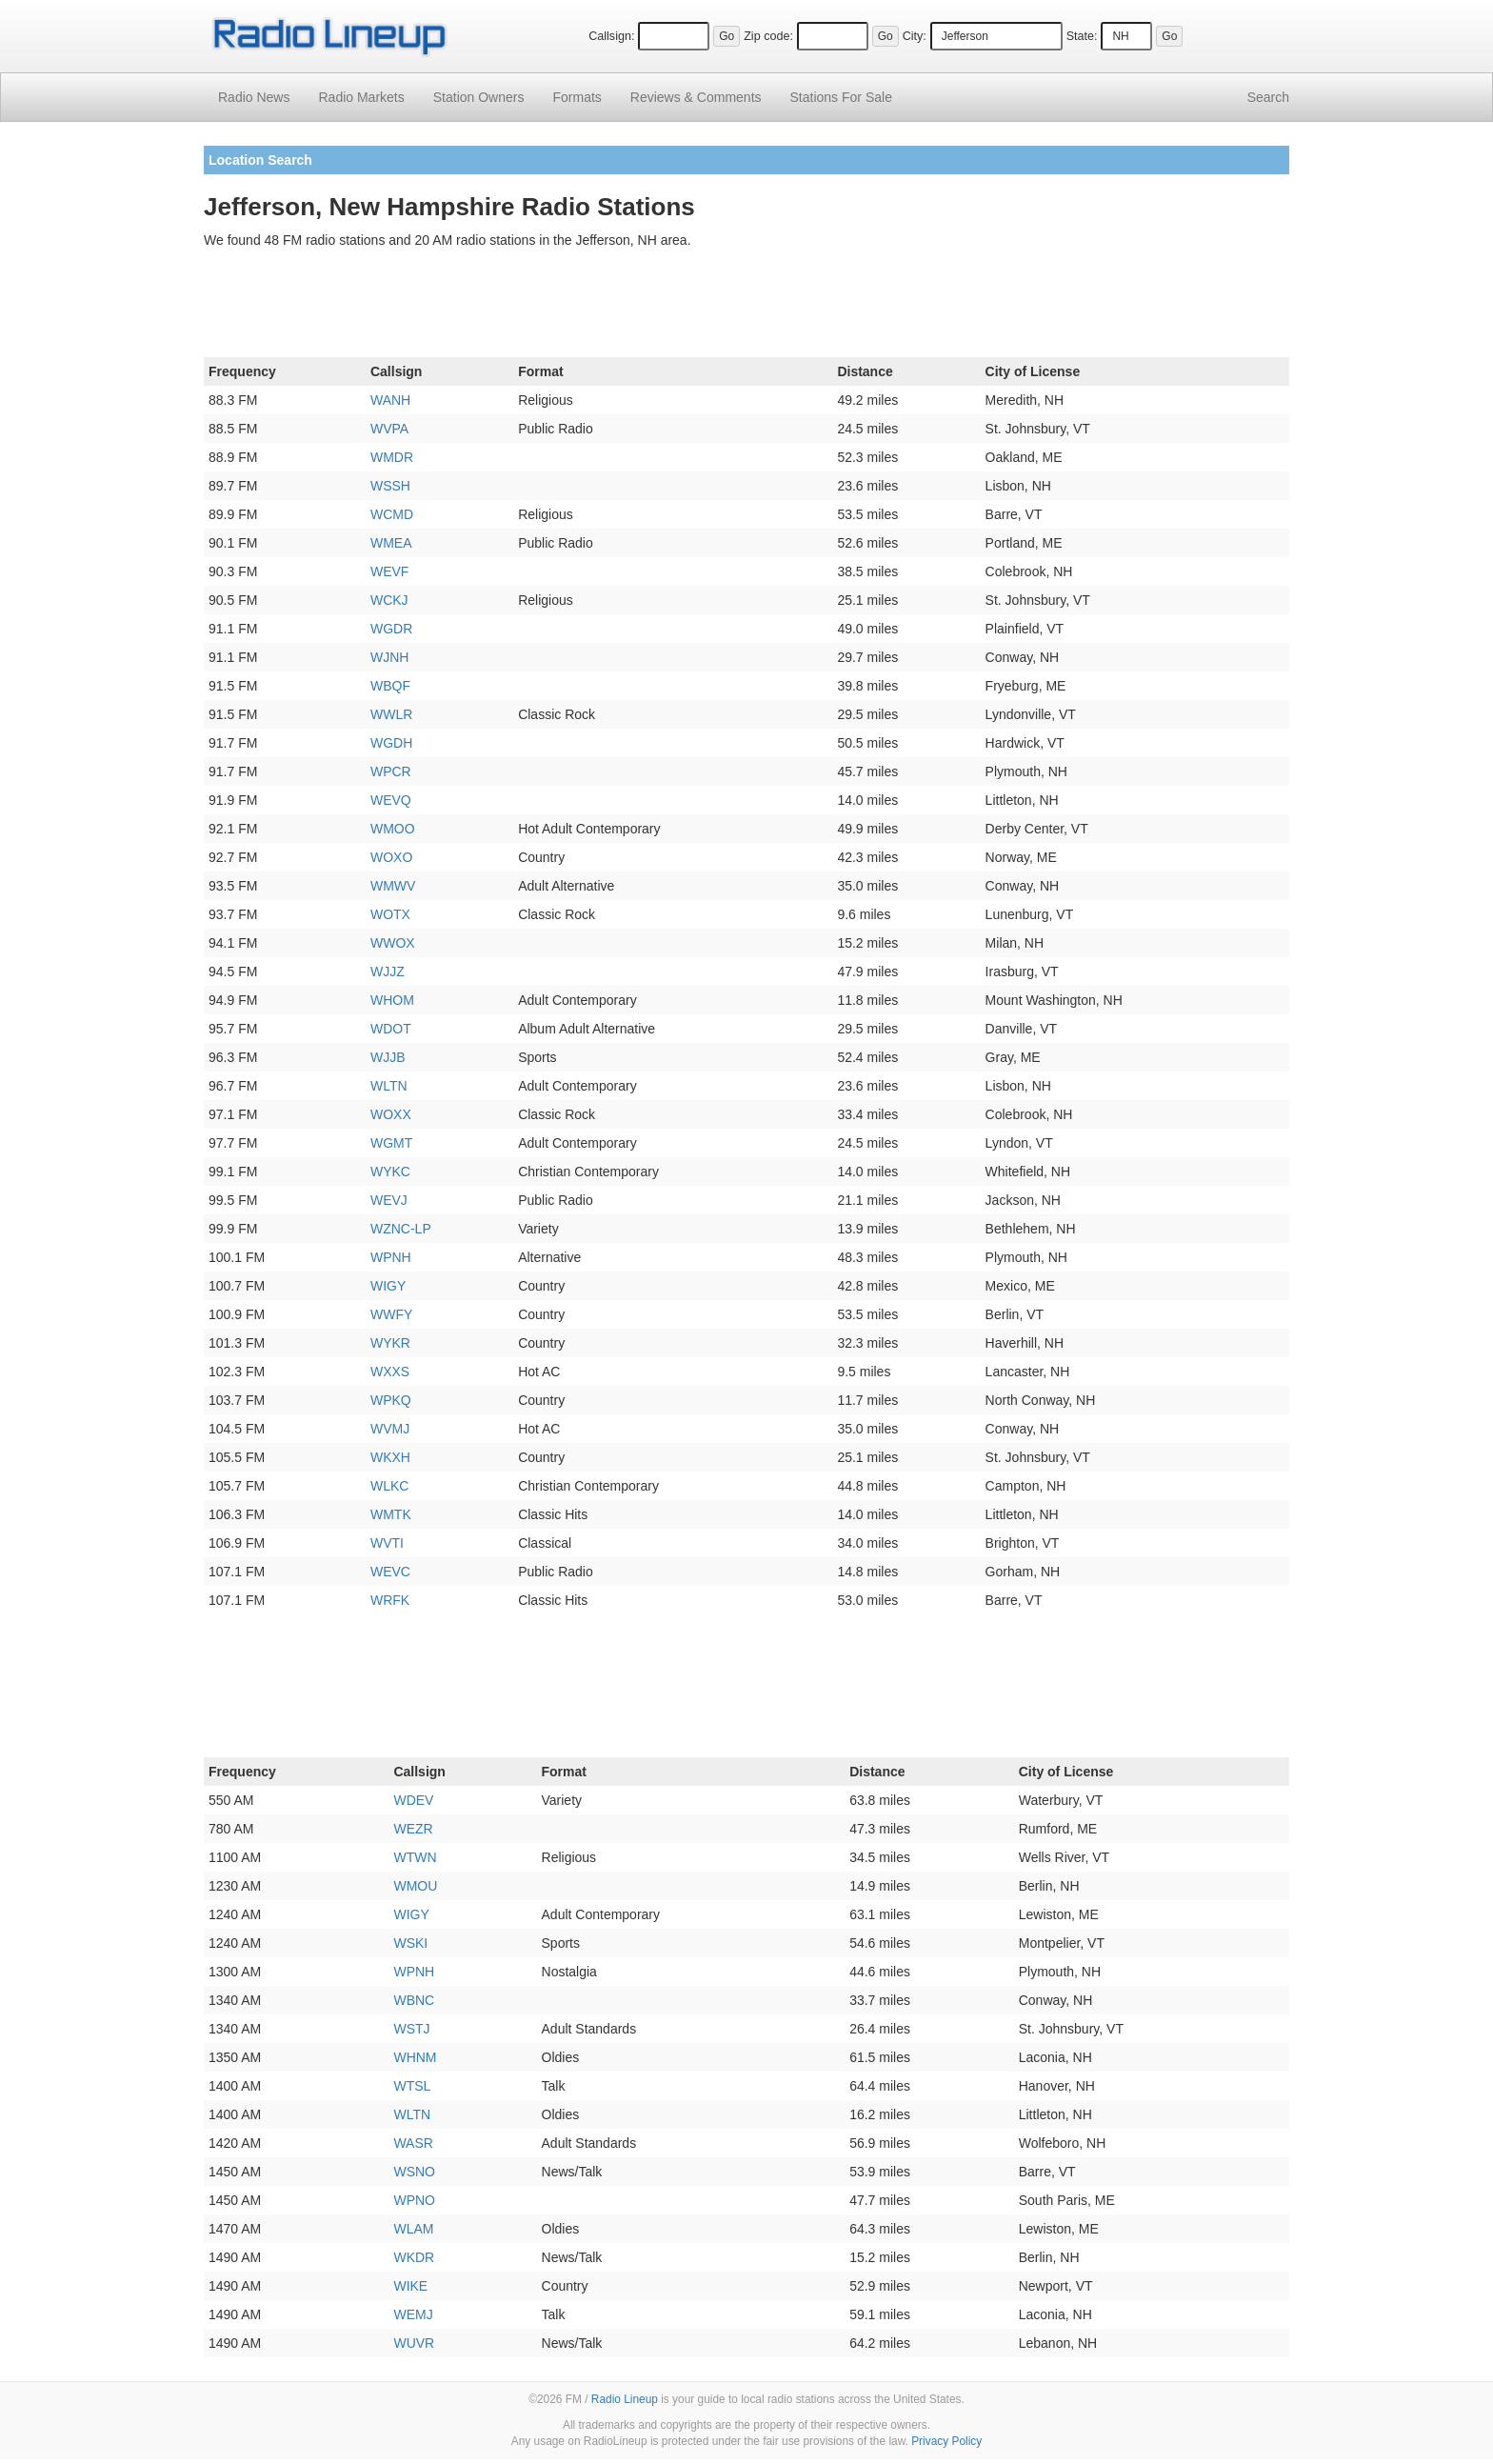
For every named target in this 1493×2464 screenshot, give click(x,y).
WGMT (391, 1143)
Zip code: (768, 36)
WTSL (411, 2085)
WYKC (390, 1171)
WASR (412, 2143)
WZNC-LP (400, 1228)
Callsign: (611, 36)
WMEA (391, 543)
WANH (390, 400)
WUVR (413, 2343)
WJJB (388, 1057)
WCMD (391, 514)
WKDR (413, 2257)
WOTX (390, 914)
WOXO (391, 857)
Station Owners (479, 97)
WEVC (390, 1571)
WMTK (390, 1514)
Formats (576, 97)
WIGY (388, 1285)
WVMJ (389, 1428)
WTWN (414, 1857)
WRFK (389, 1600)
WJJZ (387, 971)
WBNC (413, 2000)
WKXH (390, 1457)
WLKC (389, 1485)
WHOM (392, 1000)
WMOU (415, 1885)
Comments (696, 97)
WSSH (390, 485)
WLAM (413, 2228)
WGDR (391, 628)
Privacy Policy (946, 2441)
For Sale (841, 97)
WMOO (392, 828)
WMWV (392, 885)
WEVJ (389, 1200)
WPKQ (390, 1400)
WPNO (414, 2200)
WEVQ (390, 800)
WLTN (389, 1085)
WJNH (389, 657)
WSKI (410, 1943)
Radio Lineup (624, 2399)
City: (914, 36)
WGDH (391, 743)
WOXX (390, 1114)
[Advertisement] (746, 307)
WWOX (392, 943)
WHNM (414, 2057)
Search (1268, 97)
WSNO (414, 2171)
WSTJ (411, 2028)
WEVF (389, 571)
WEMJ (412, 2314)
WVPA (389, 428)
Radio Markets (361, 97)
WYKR (390, 1343)
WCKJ (389, 600)
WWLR (391, 714)
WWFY (391, 1314)
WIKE (410, 2286)
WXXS (389, 1371)
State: (1082, 36)
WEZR (412, 1828)
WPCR (390, 771)
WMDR (391, 457)
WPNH (390, 1257)
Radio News (253, 97)
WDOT (390, 1028)
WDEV (413, 1800)
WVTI (387, 1543)
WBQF (390, 685)
